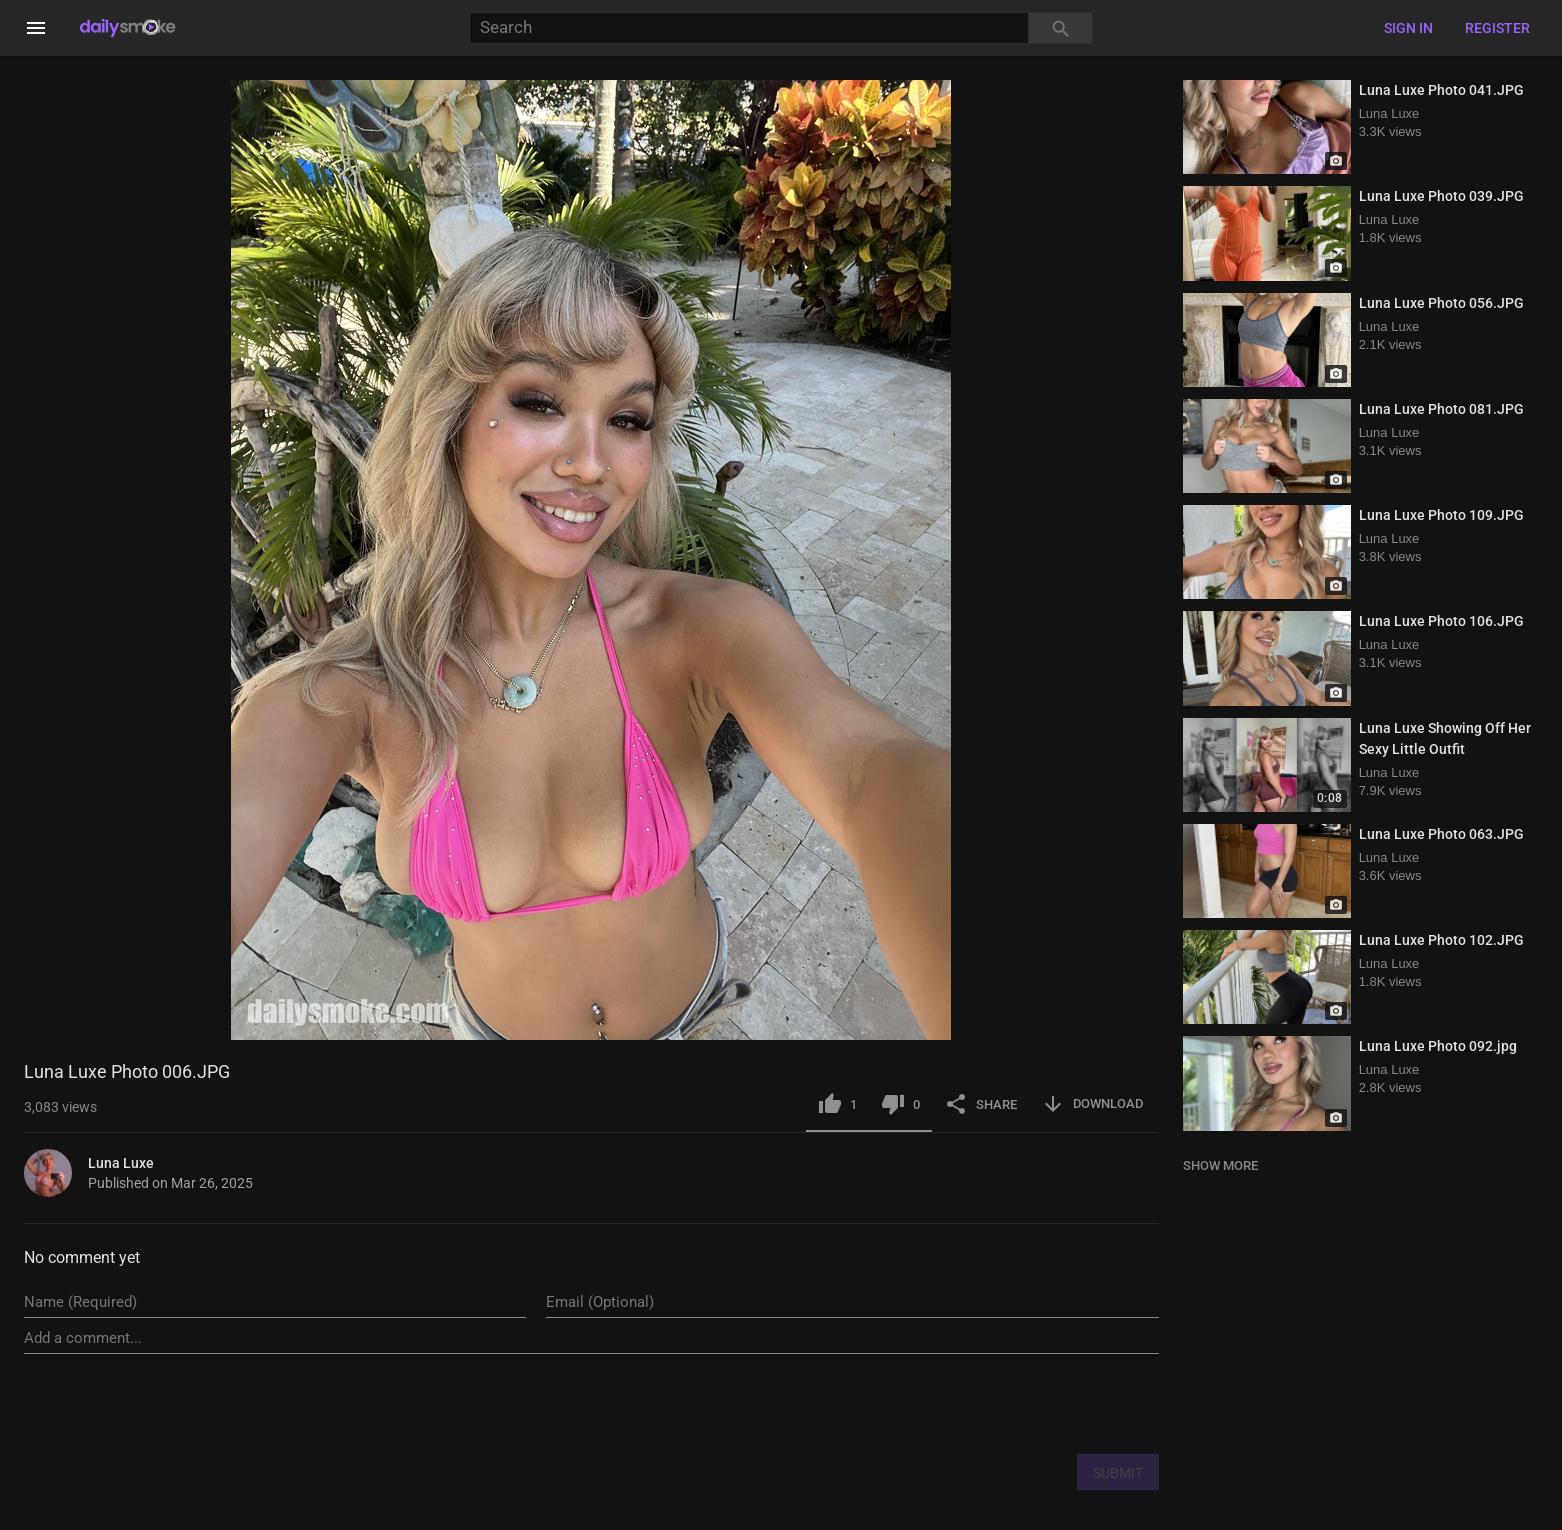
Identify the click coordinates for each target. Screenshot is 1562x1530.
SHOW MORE (1220, 1165)
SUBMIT (1118, 1473)
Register (1497, 28)
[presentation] (1007, 1403)
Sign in (1408, 28)
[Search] (749, 28)
